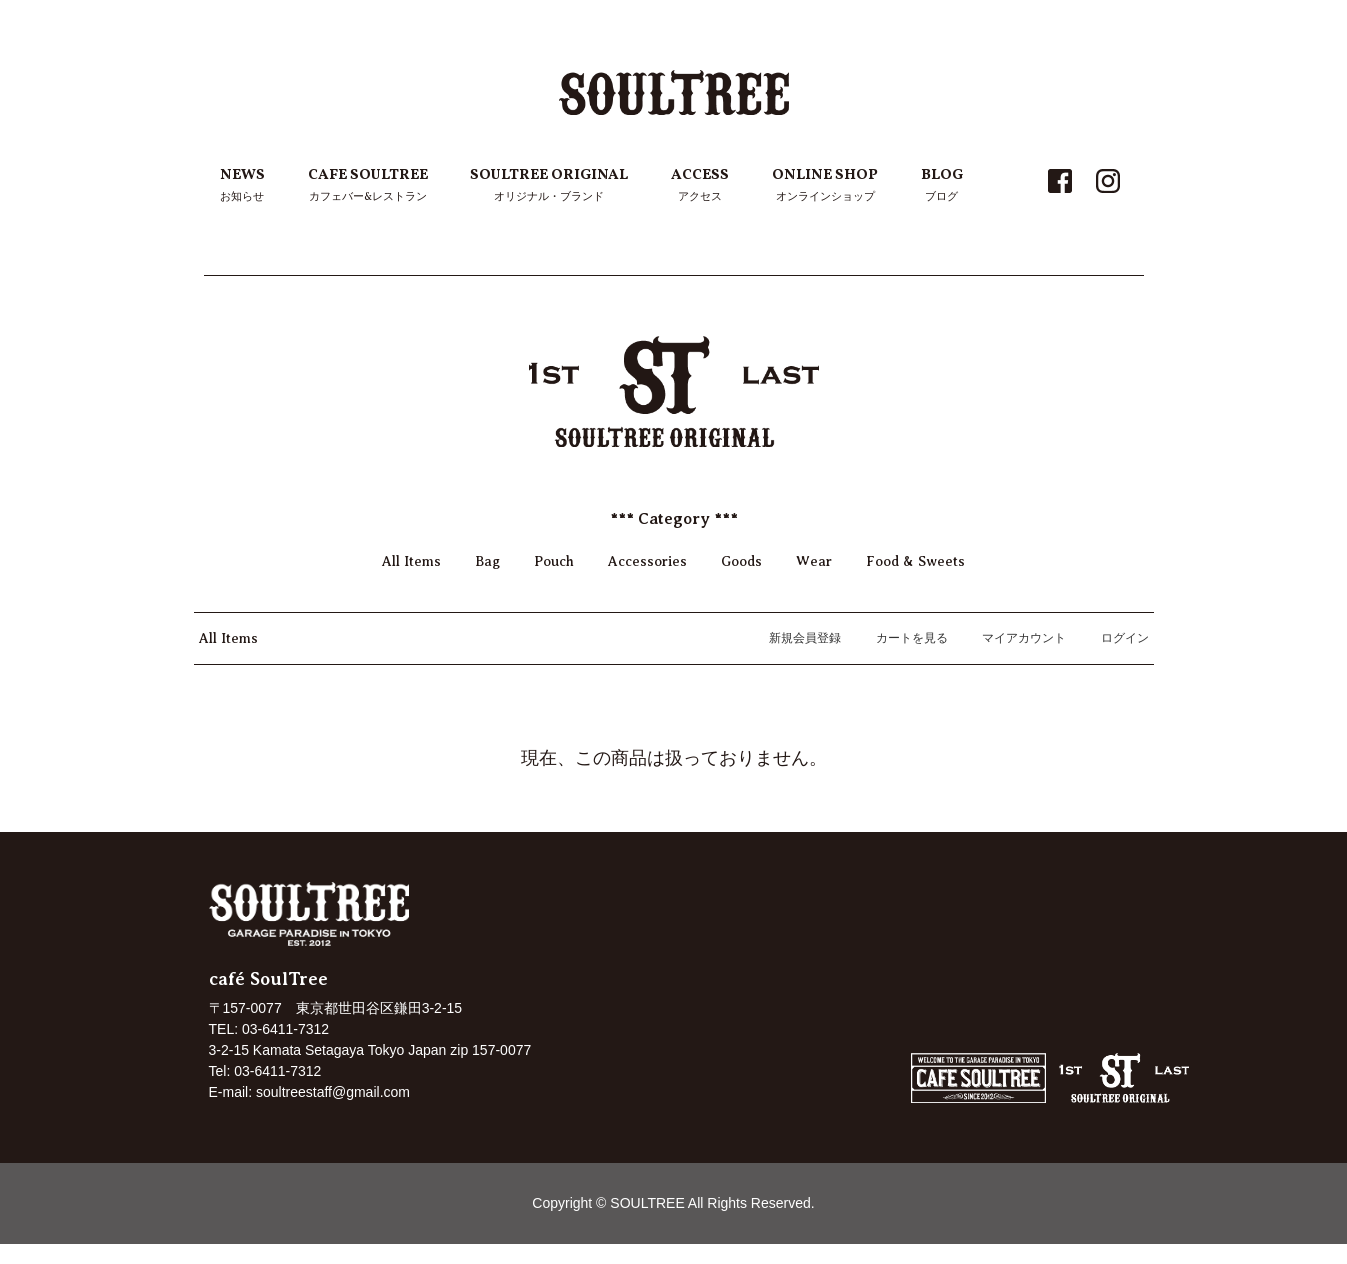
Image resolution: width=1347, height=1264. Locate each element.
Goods (741, 561)
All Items (411, 561)
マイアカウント (1013, 638)
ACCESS (700, 186)
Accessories (647, 561)
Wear (814, 561)
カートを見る (901, 638)
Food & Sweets (915, 561)
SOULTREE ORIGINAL (549, 186)
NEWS (242, 186)
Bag (487, 561)
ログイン (1114, 638)
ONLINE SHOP (825, 186)
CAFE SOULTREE (368, 186)
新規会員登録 (794, 638)
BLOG (942, 186)
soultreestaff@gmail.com (333, 1092)
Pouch (554, 561)
